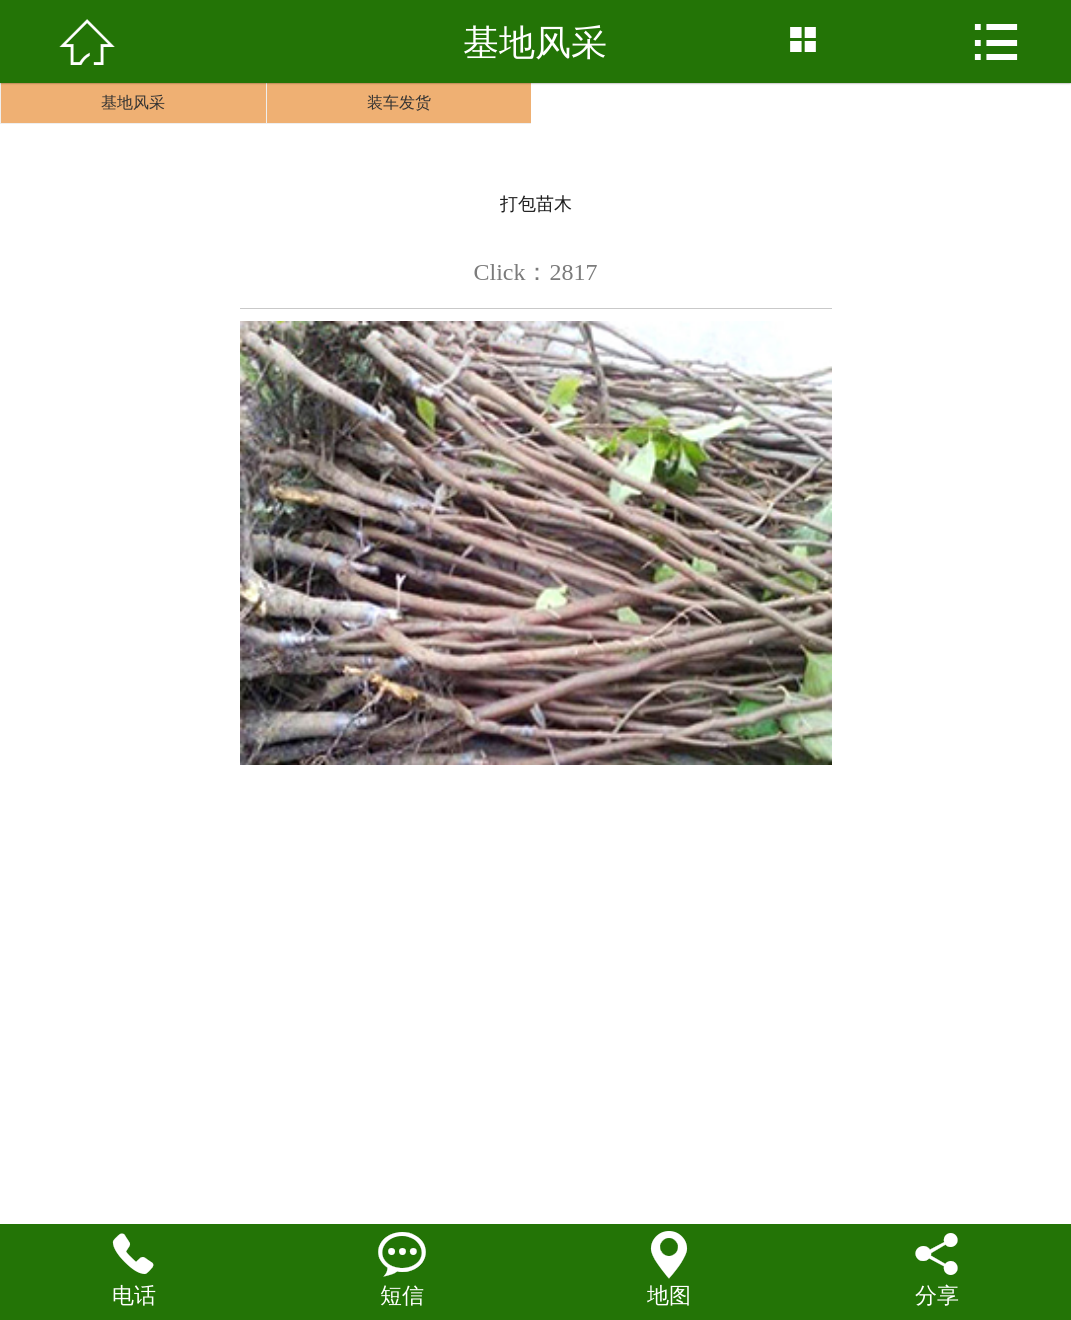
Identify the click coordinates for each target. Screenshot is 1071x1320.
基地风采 (133, 102)
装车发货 (399, 102)
